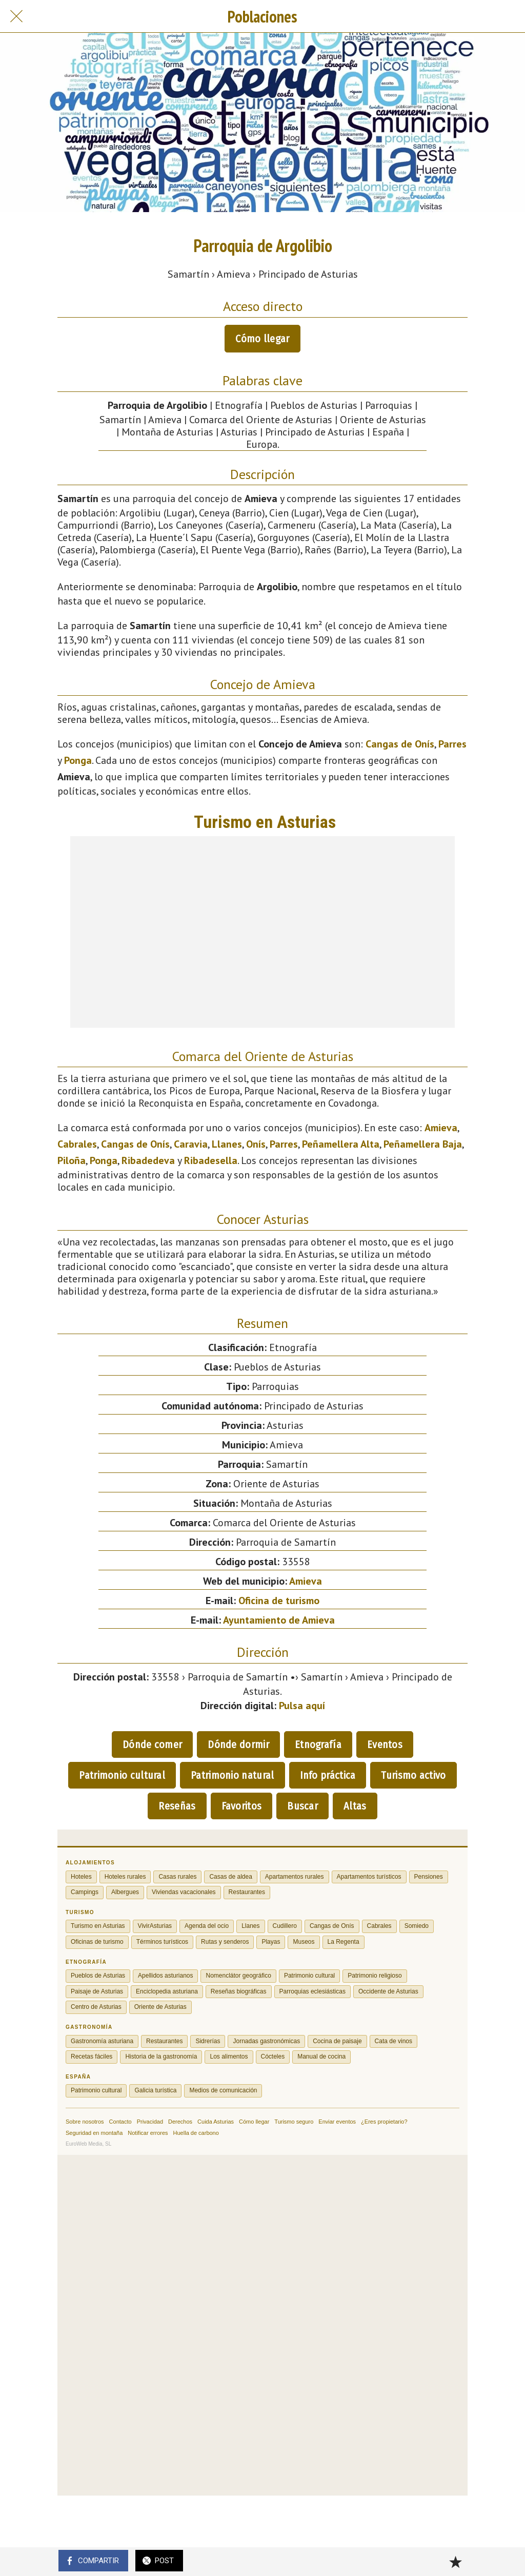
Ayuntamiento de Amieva (279, 1620)
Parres (452, 744)
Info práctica (328, 1775)
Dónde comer (152, 1744)
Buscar (302, 1806)
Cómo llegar (262, 339)
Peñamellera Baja (422, 1144)
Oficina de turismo (278, 1600)
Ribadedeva (148, 1160)
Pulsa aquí (302, 1705)
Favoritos (241, 1806)
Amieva (441, 1127)
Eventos (384, 1744)
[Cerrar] (16, 16)
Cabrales (77, 1144)
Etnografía (318, 1744)
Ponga (78, 760)
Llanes (227, 1144)
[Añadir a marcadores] (455, 2561)
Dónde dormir (238, 1744)
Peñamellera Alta (340, 1144)
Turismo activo (413, 1775)
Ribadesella (210, 1160)
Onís (256, 1144)
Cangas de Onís (400, 744)
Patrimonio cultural (122, 1775)
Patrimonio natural (232, 1775)
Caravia (191, 1144)
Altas (355, 1806)
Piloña (71, 1160)
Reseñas (176, 1806)
